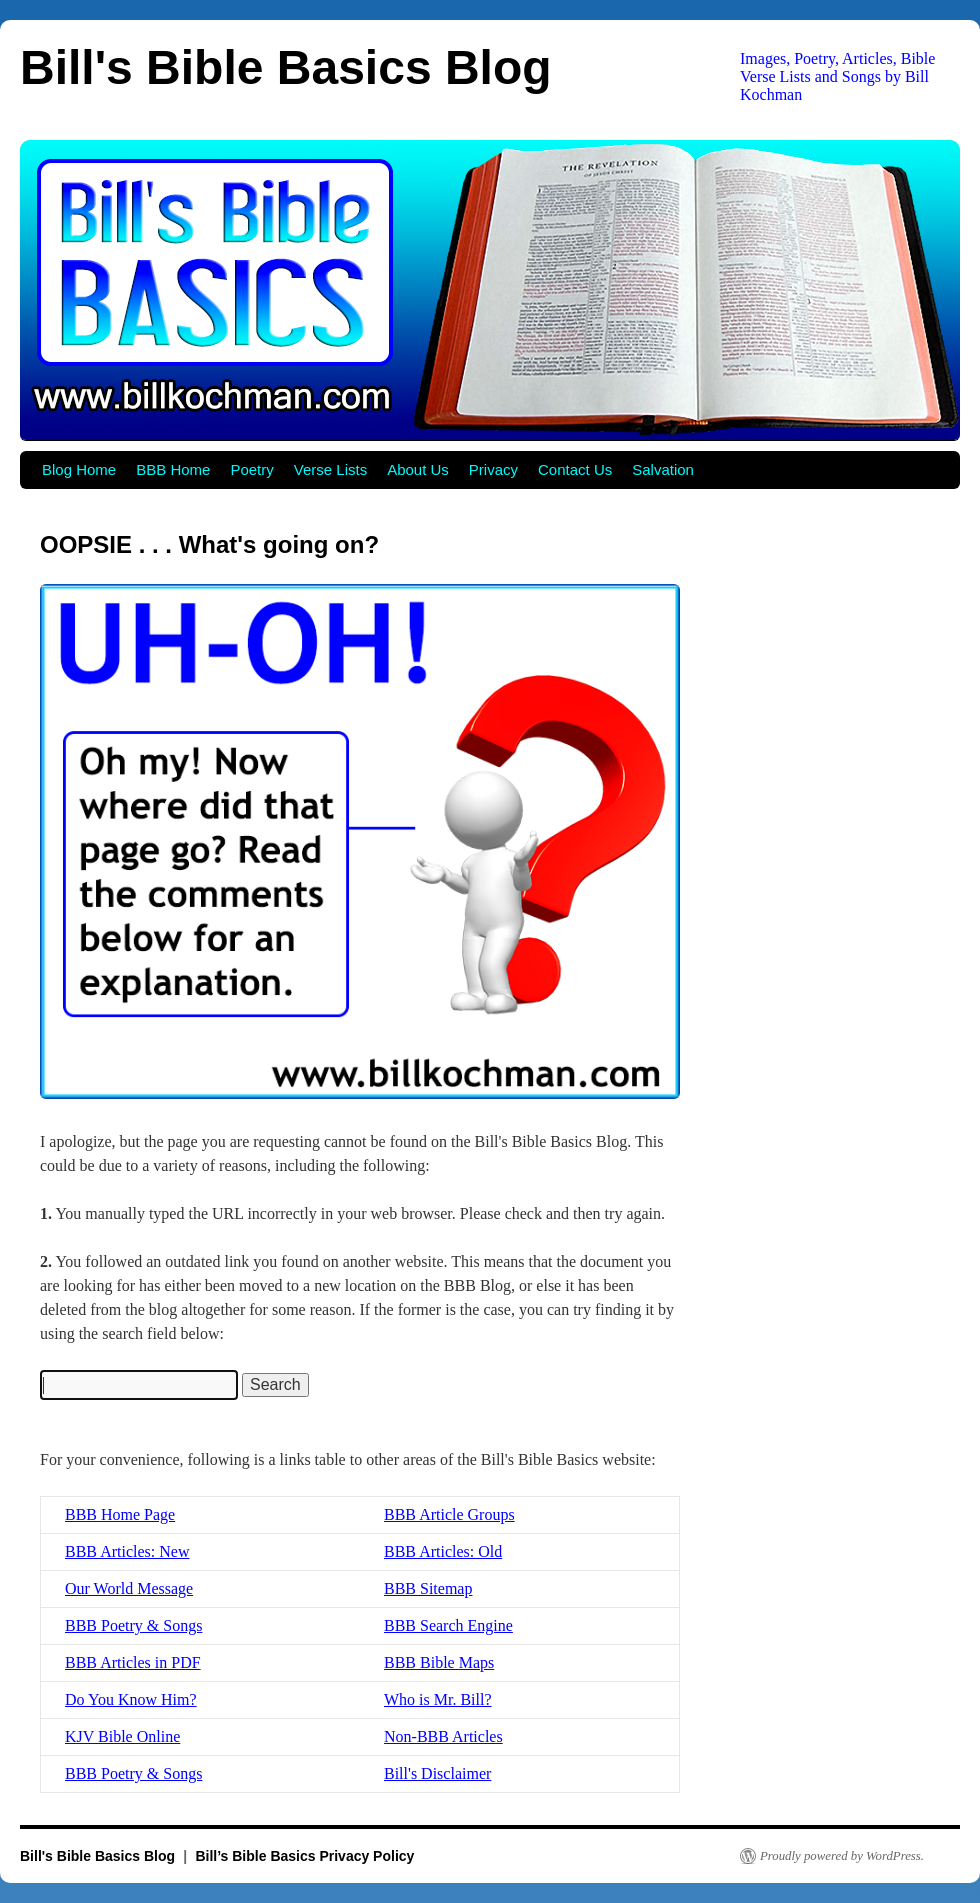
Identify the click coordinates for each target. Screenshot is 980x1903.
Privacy (493, 469)
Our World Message (129, 1588)
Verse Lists (330, 469)
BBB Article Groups (449, 1514)
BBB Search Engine (448, 1625)
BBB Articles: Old (443, 1551)
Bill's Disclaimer (437, 1773)
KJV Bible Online (122, 1736)
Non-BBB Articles (443, 1736)
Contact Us (575, 469)
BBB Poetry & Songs (133, 1625)
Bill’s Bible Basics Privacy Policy (304, 1856)
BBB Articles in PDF (133, 1662)
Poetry (251, 469)
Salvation (663, 469)
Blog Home (79, 469)
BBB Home (173, 469)
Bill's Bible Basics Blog (286, 67)
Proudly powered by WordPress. (842, 1856)
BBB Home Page (120, 1514)
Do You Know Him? (131, 1699)
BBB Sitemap (428, 1588)
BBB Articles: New (127, 1551)
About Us (418, 469)
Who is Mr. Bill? (438, 1699)
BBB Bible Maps (439, 1662)
